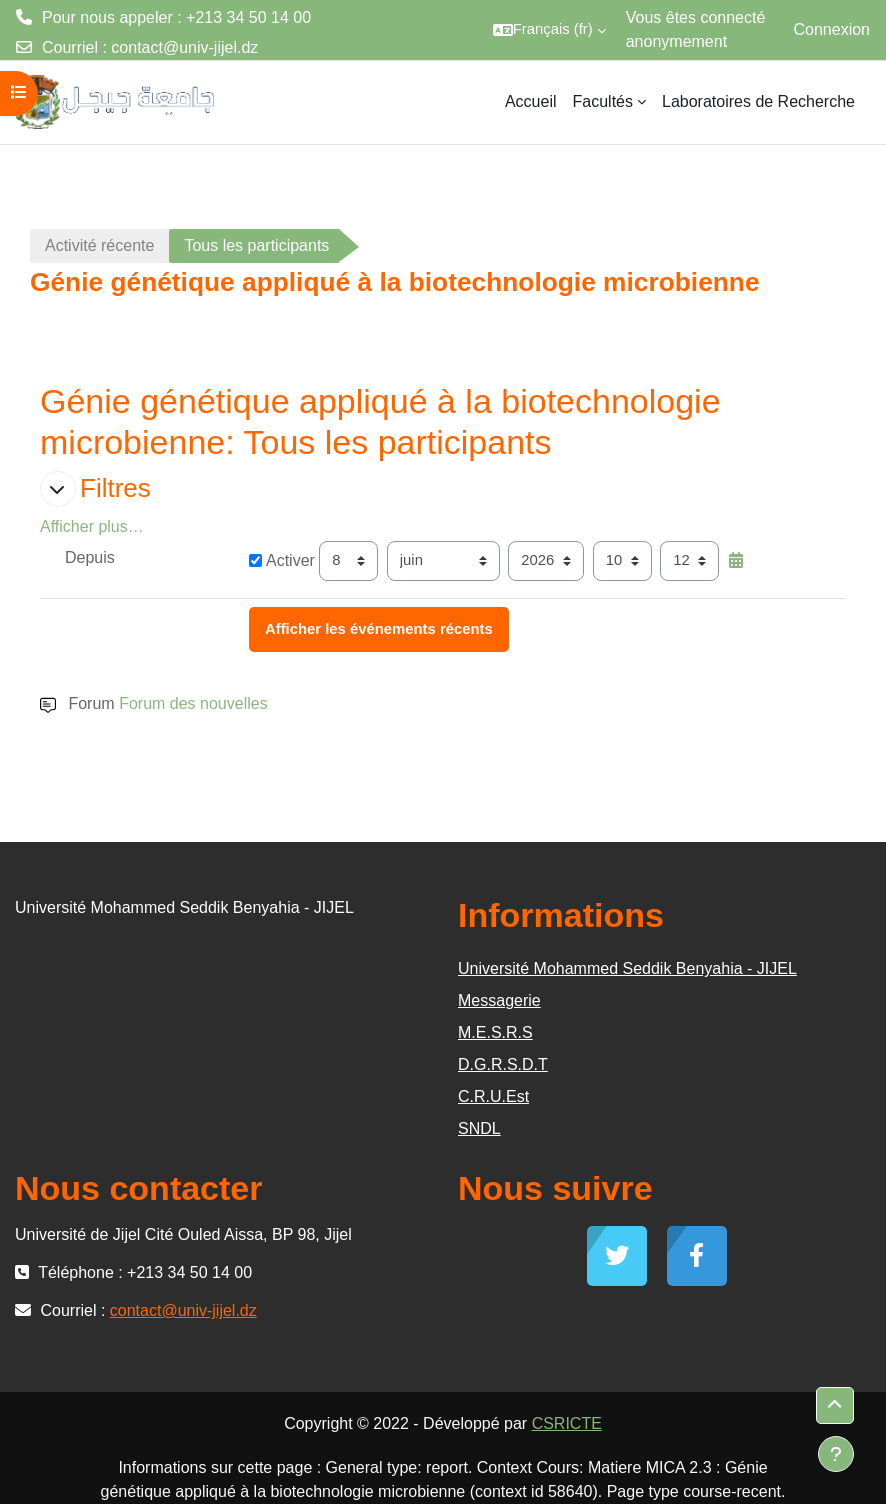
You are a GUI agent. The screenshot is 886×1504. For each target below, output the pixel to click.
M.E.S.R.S (495, 1032)
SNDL (479, 1128)
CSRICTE (567, 1423)
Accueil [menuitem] (531, 101)
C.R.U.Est (493, 1096)
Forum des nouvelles (193, 703)
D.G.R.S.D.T (503, 1064)
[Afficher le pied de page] (836, 1454)
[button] (549, 30)
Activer (282, 560)
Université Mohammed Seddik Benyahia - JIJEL (627, 968)
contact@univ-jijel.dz (184, 47)
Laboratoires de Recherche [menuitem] (758, 101)
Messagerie (499, 1000)
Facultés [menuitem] (603, 101)
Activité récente (99, 245)
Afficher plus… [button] (92, 526)
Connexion (832, 29)
